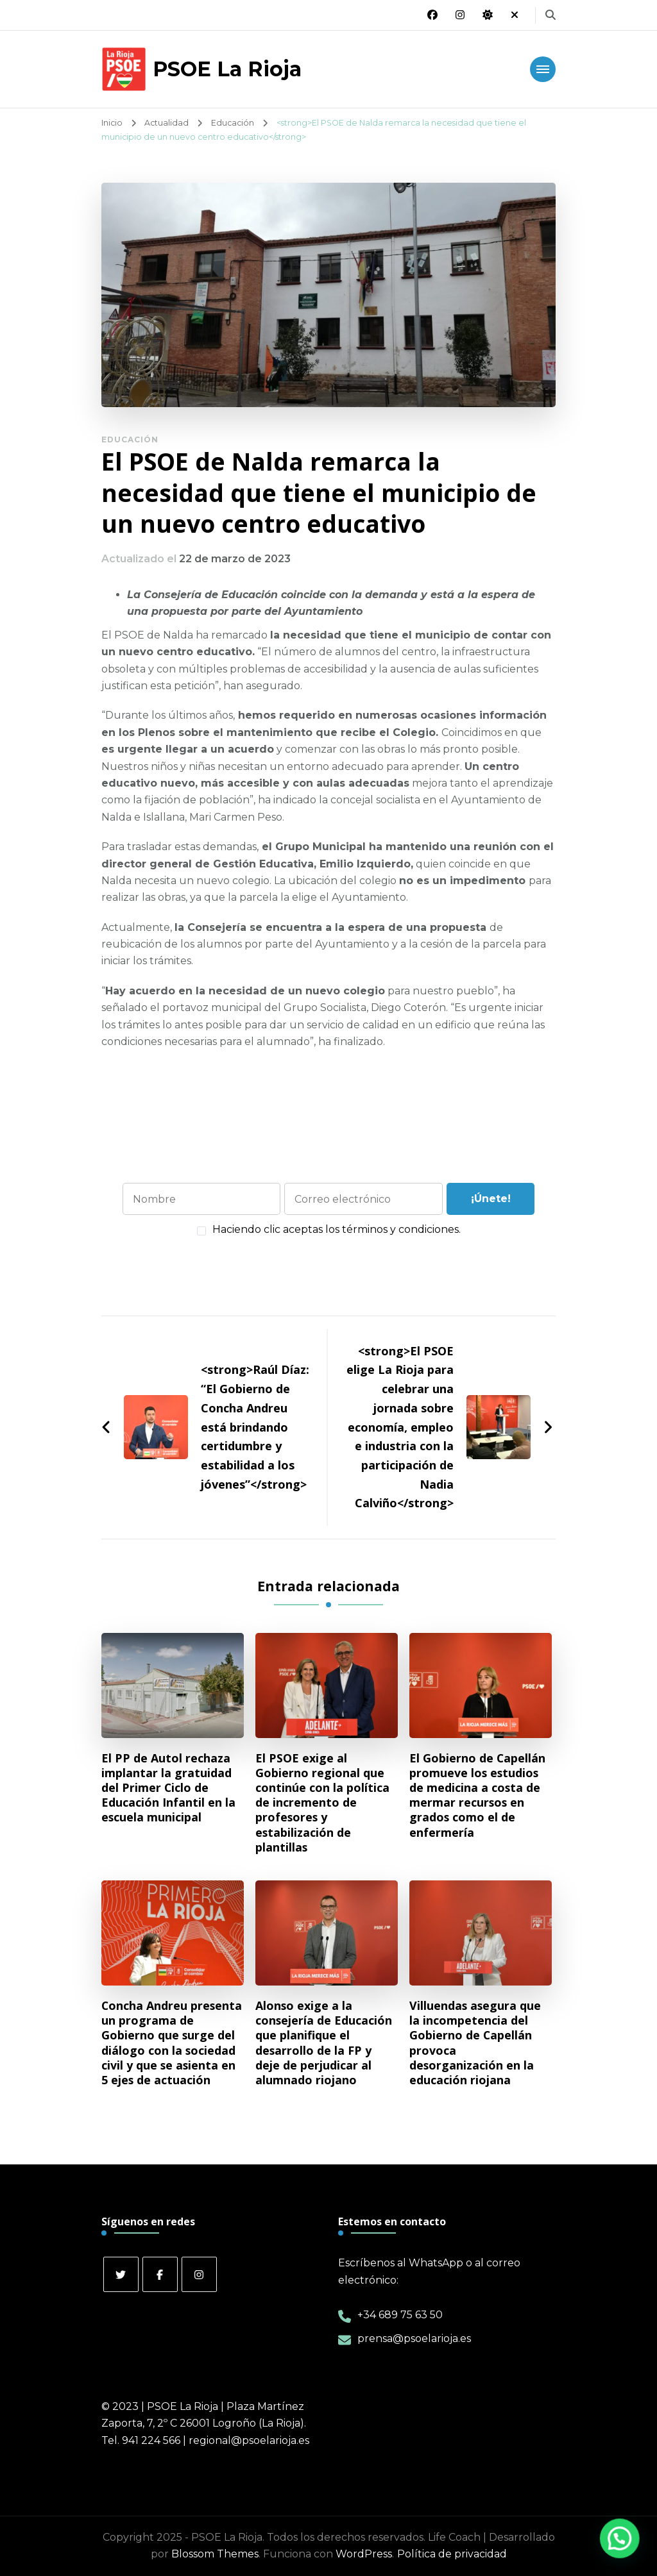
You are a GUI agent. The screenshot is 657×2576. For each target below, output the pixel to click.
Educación (129, 439)
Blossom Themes (215, 2554)
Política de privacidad (452, 2554)
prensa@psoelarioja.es (414, 2338)
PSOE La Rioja (227, 68)
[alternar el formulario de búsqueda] (550, 15)
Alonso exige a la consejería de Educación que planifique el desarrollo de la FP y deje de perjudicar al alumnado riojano (323, 2042)
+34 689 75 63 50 (400, 2315)
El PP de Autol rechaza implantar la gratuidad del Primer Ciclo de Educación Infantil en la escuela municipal (168, 1788)
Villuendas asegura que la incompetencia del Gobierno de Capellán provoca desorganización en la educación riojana (475, 2042)
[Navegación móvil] (543, 69)
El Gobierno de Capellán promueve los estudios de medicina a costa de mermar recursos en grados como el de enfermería (477, 1795)
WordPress (364, 2554)
